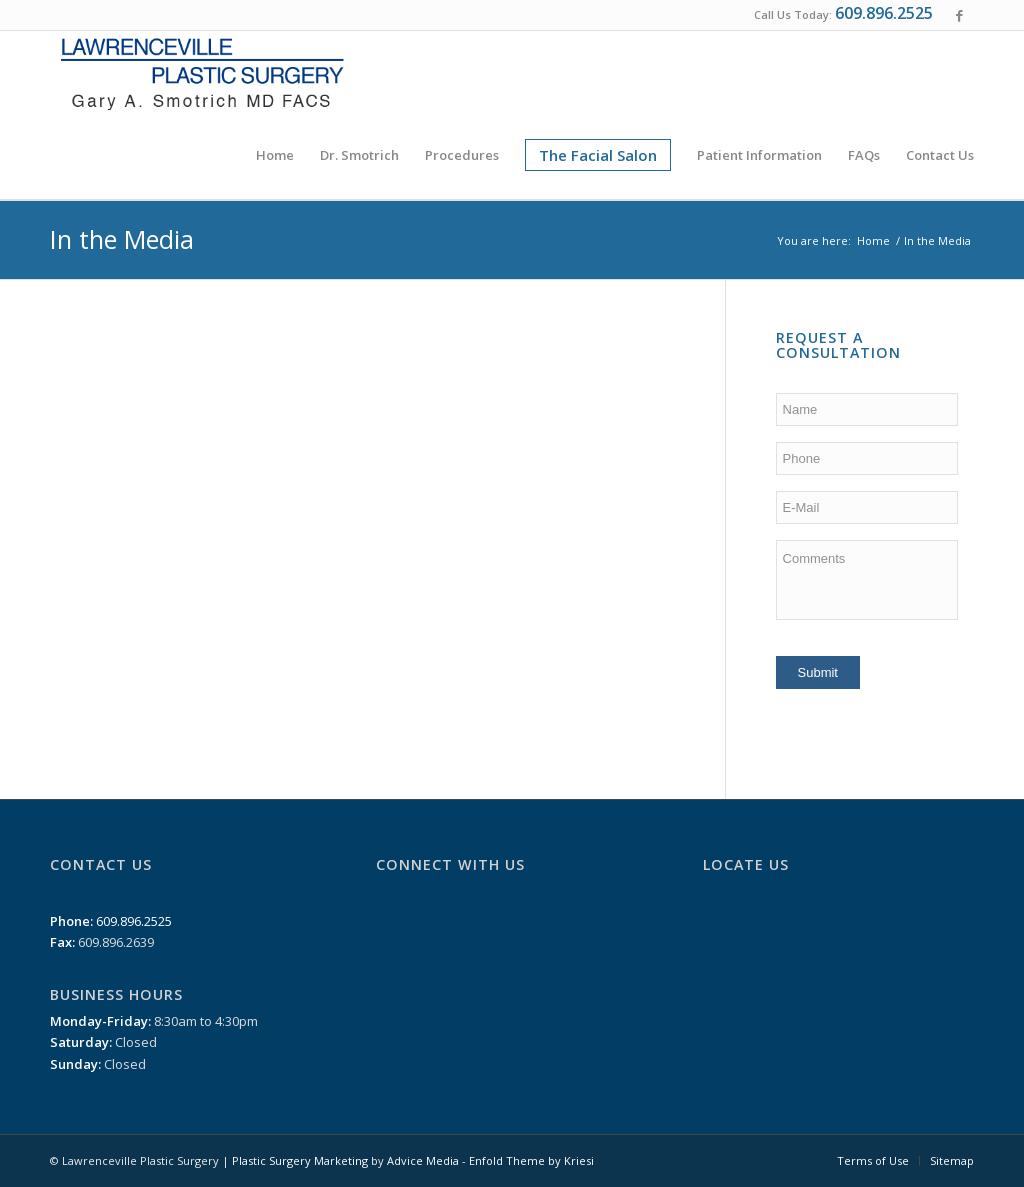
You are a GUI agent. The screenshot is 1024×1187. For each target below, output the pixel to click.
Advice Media (423, 1160)
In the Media (122, 239)
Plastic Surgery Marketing (300, 1160)
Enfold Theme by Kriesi (531, 1160)
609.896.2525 (884, 13)
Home (873, 240)
